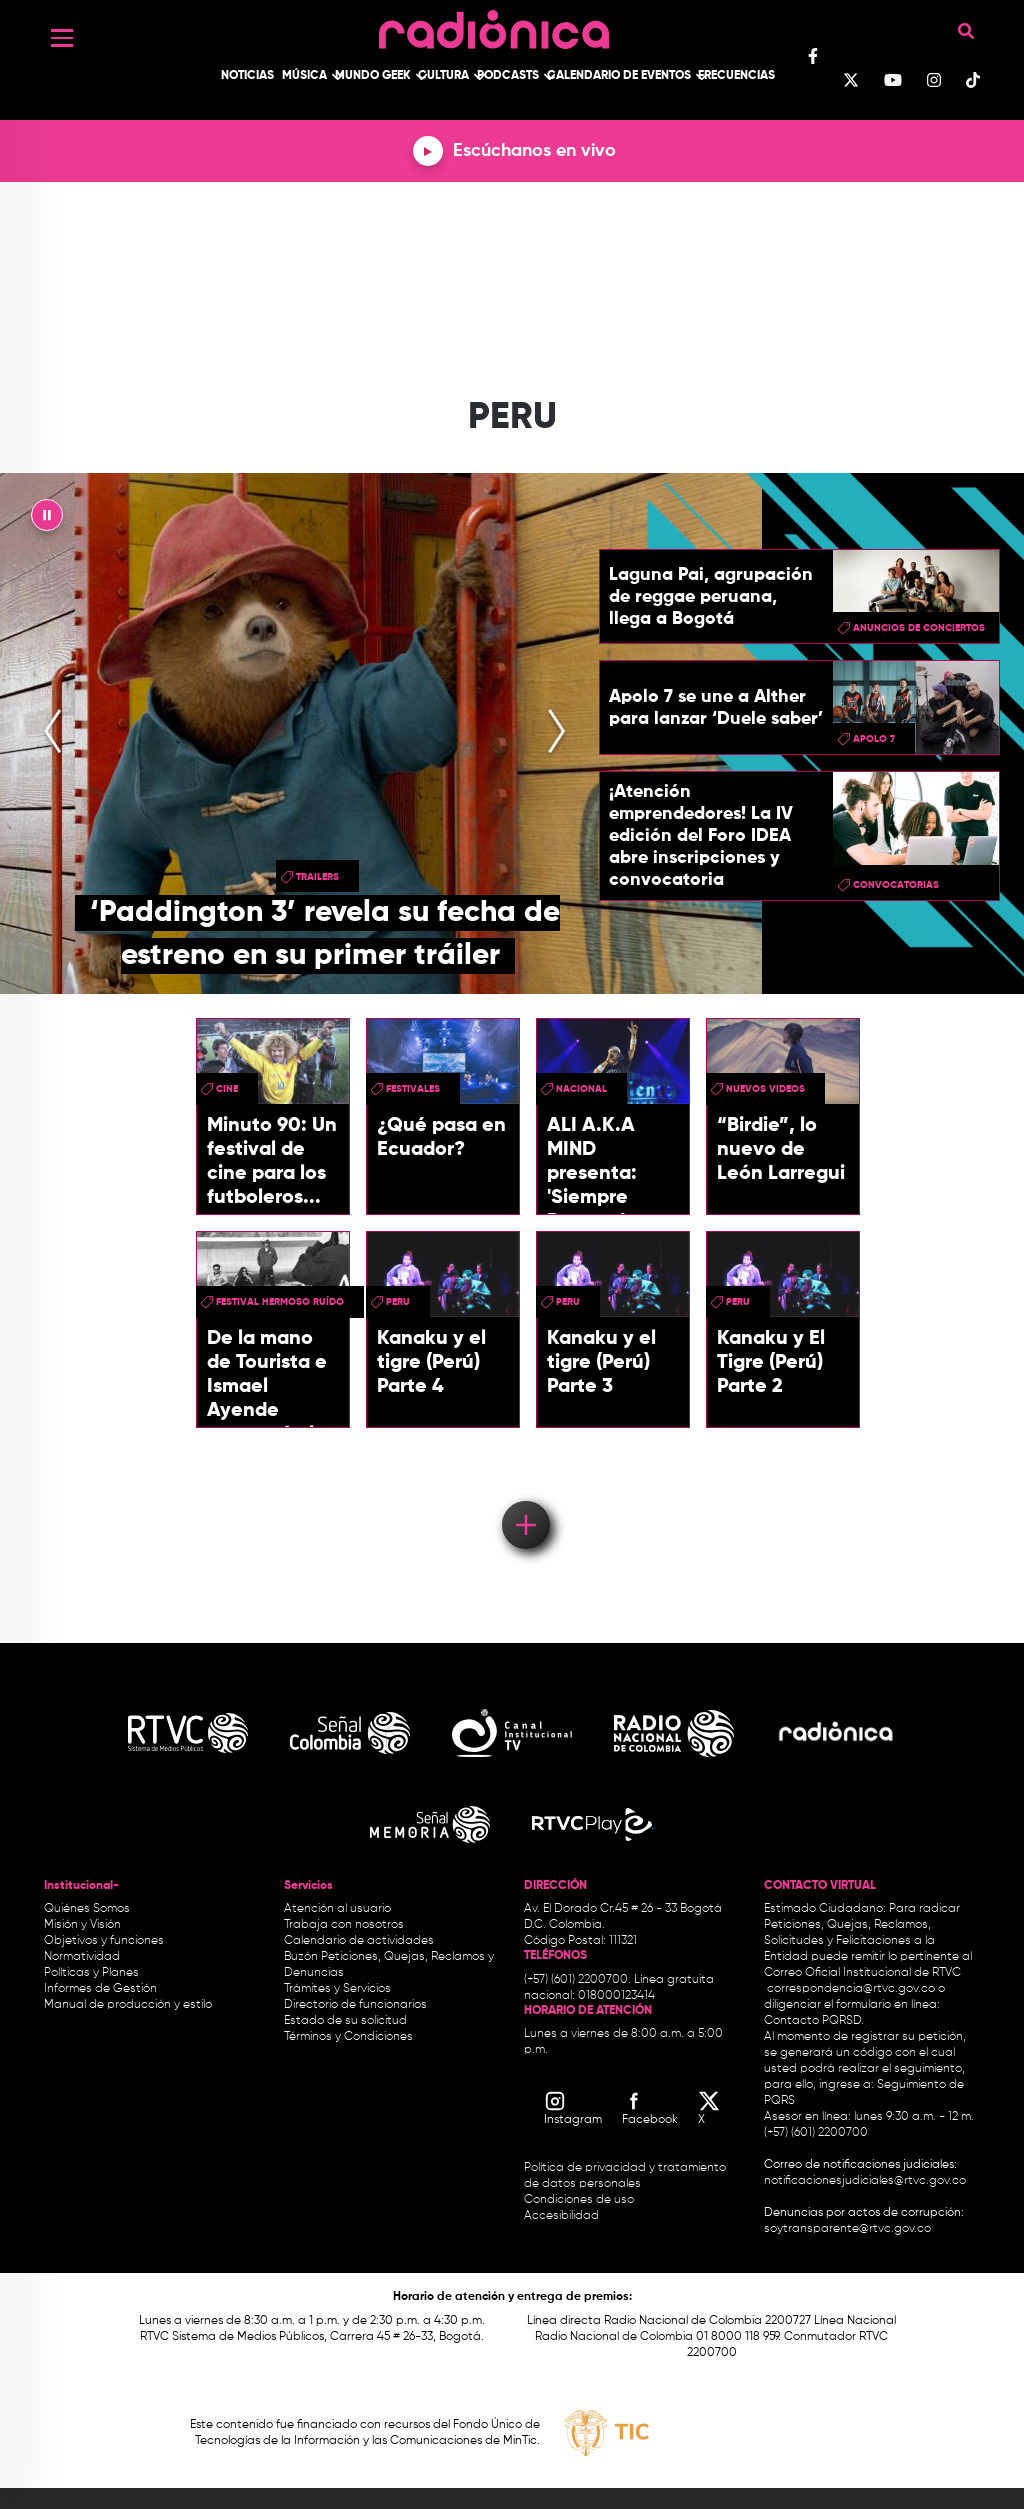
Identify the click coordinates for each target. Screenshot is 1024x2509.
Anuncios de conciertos (919, 628)
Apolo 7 (874, 739)
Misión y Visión (82, 1925)
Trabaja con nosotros (344, 1925)
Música (304, 76)
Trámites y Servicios (337, 1989)
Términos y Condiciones (348, 2037)
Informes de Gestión (100, 1989)
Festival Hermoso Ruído (280, 1302)
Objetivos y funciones (104, 1941)
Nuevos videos (765, 1089)
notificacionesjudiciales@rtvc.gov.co (865, 2181)
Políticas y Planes (91, 1973)
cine (227, 1089)
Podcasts (508, 76)
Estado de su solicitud (345, 2021)
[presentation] (53, 733)
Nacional (581, 1089)
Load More (524, 1496)
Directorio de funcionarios (355, 2005)
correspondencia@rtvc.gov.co (851, 1989)
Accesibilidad (563, 2216)
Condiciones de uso (579, 2200)
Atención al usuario (337, 1909)
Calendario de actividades (359, 1941)
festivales (413, 1089)
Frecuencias (736, 76)
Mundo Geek (373, 76)
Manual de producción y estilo (128, 2005)
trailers (317, 877)
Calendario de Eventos (619, 76)
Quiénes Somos (87, 1909)
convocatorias (896, 885)
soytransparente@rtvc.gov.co (847, 2229)
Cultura (443, 76)
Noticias (247, 76)
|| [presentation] (47, 520)
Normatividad (82, 1957)
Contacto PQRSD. (814, 2021)
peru (398, 1302)
